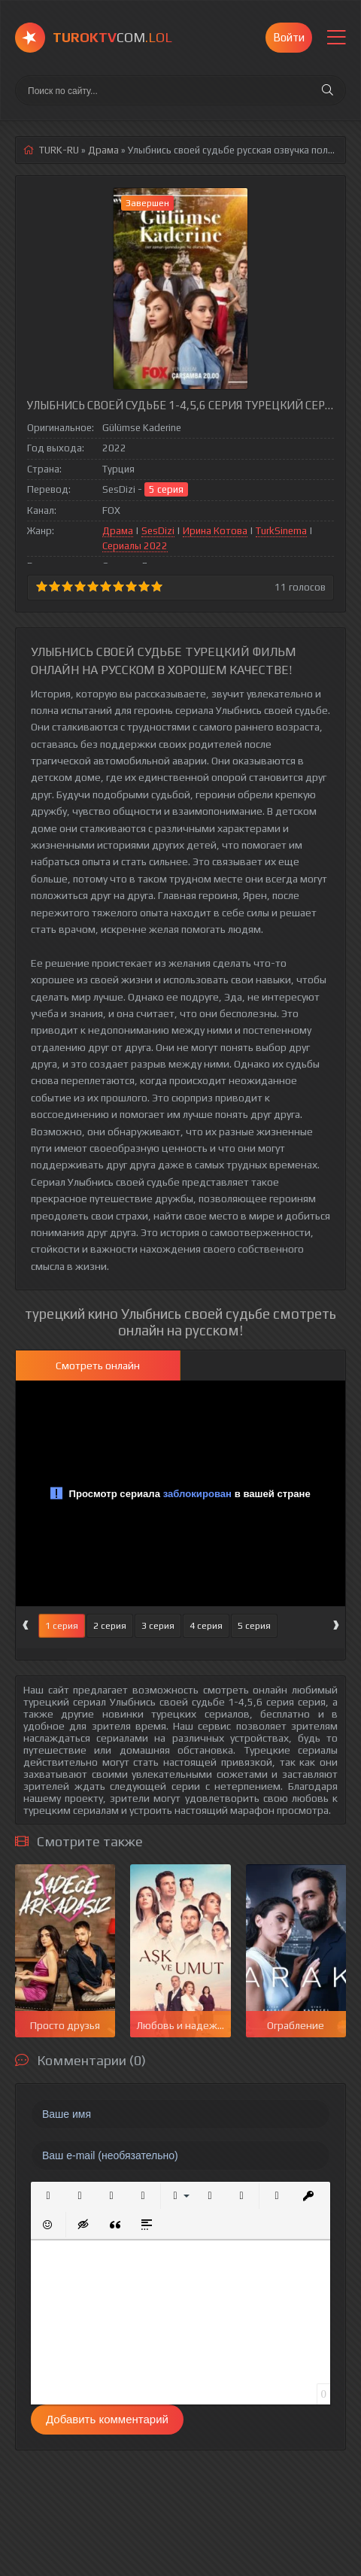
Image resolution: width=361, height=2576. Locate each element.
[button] (48, 2196)
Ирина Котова (215, 530)
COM (112, 37)
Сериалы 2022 (135, 545)
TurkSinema (281, 530)
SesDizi (157, 530)
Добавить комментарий (107, 2419)
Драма (117, 530)
